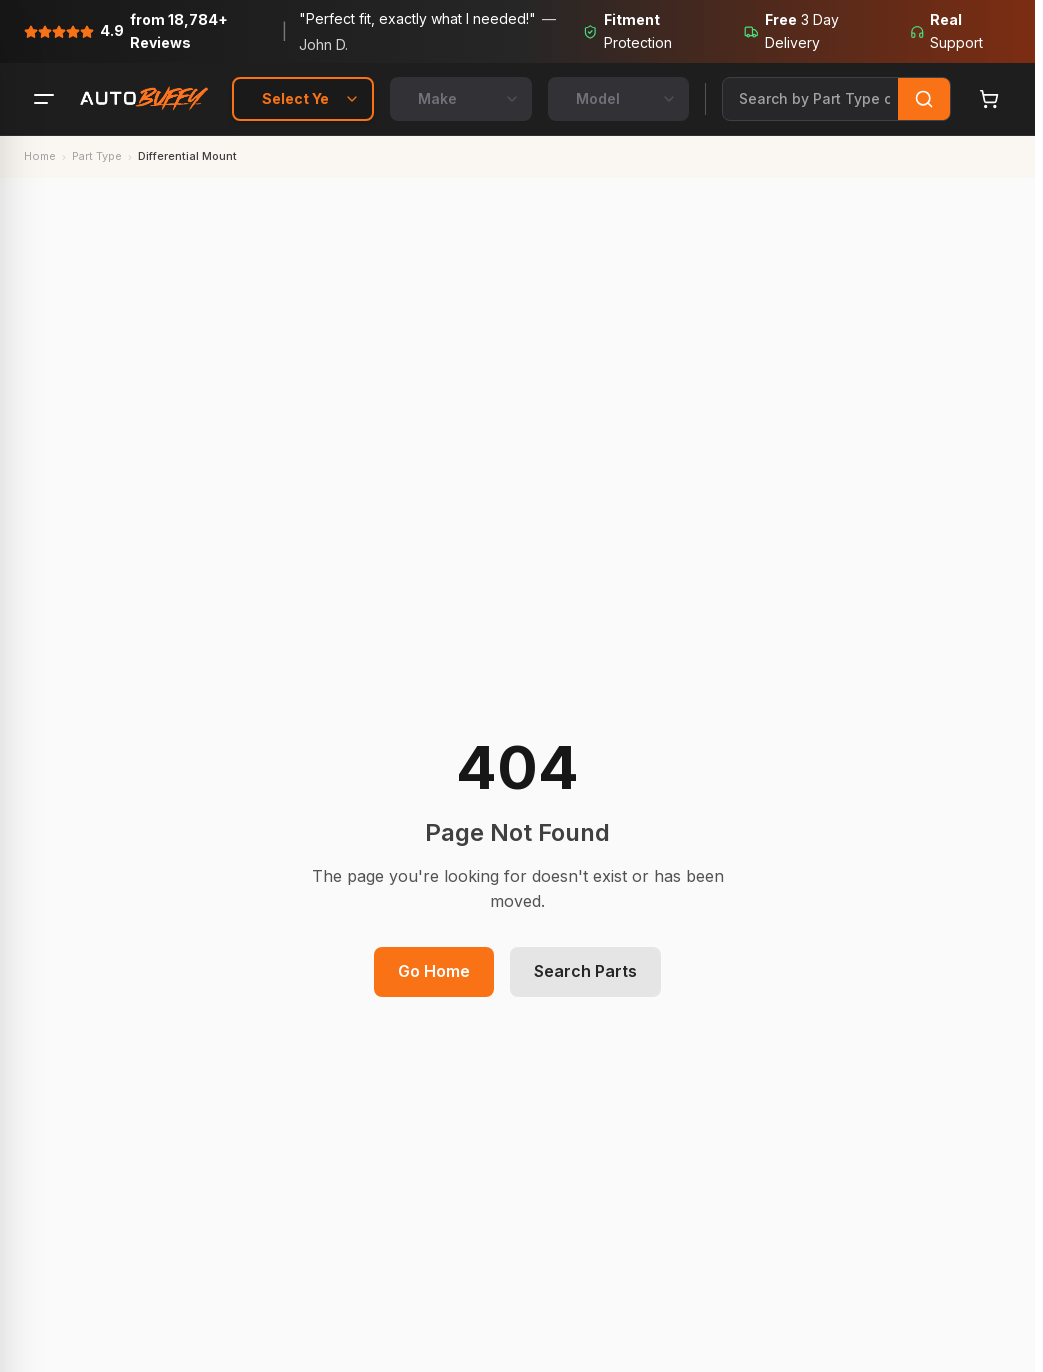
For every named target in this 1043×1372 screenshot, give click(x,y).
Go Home (434, 971)
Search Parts (585, 971)
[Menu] (44, 99)
